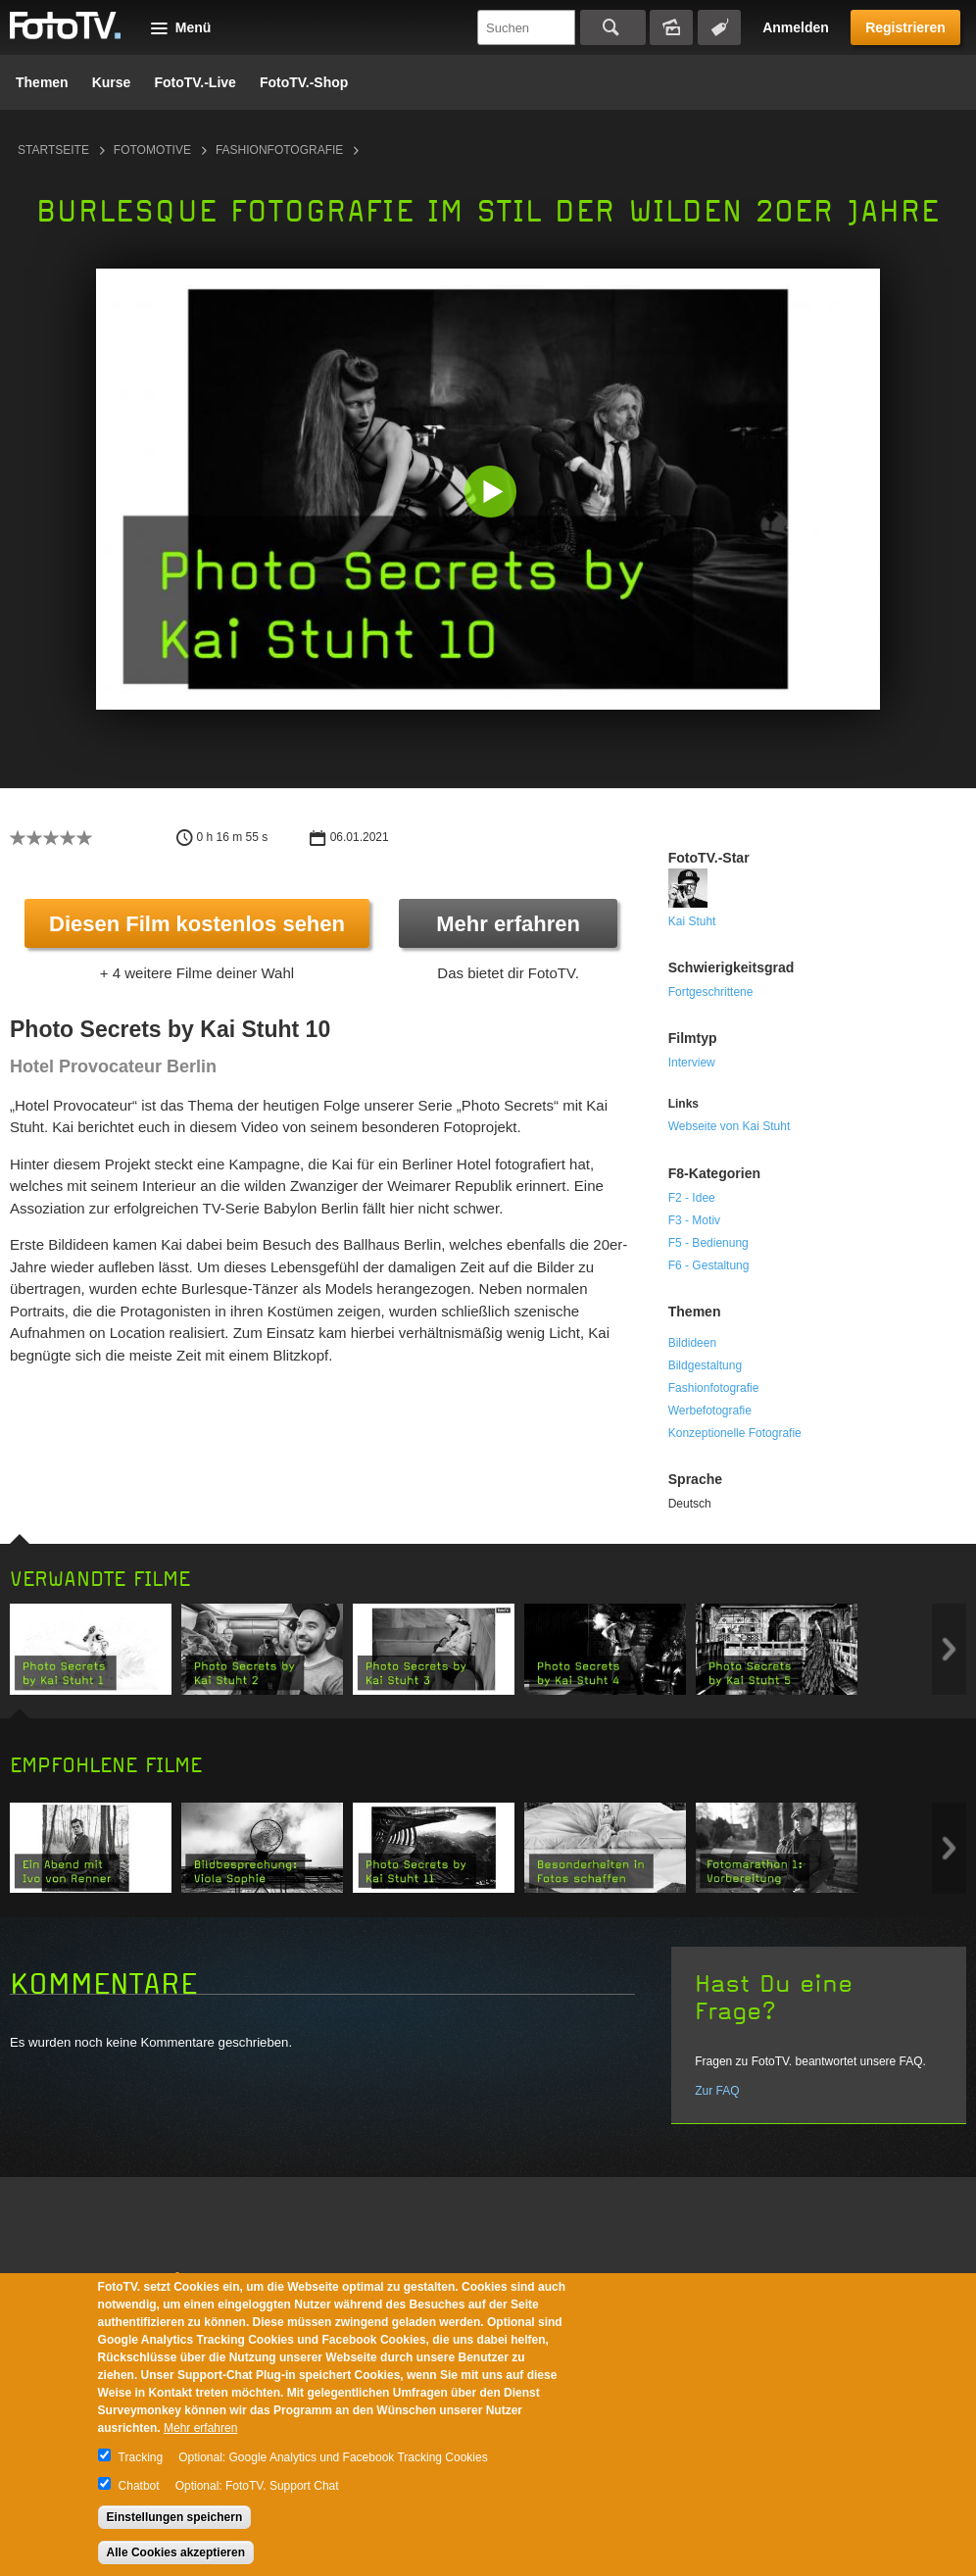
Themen (42, 82)
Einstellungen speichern (175, 2517)
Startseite (53, 150)
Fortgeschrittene (711, 992)
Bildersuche (671, 27)
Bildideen (692, 1343)
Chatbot (139, 2486)
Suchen (613, 27)
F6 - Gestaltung (709, 1265)
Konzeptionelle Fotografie (735, 1433)
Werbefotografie (710, 1410)
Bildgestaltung (705, 1365)
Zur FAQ (717, 2091)
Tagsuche (719, 27)
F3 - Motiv (694, 1220)
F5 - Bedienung (708, 1243)
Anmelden (795, 27)
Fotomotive (152, 150)
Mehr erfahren (508, 924)
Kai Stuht (692, 921)
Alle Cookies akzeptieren (176, 2552)
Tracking (141, 2457)
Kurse (111, 82)
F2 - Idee (691, 1198)
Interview (691, 1062)
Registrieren (905, 27)
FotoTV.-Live (195, 82)
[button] (492, 493)
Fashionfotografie (279, 150)
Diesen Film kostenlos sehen (197, 924)
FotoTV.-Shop (304, 82)
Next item (949, 1649)
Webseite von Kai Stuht (729, 1126)
